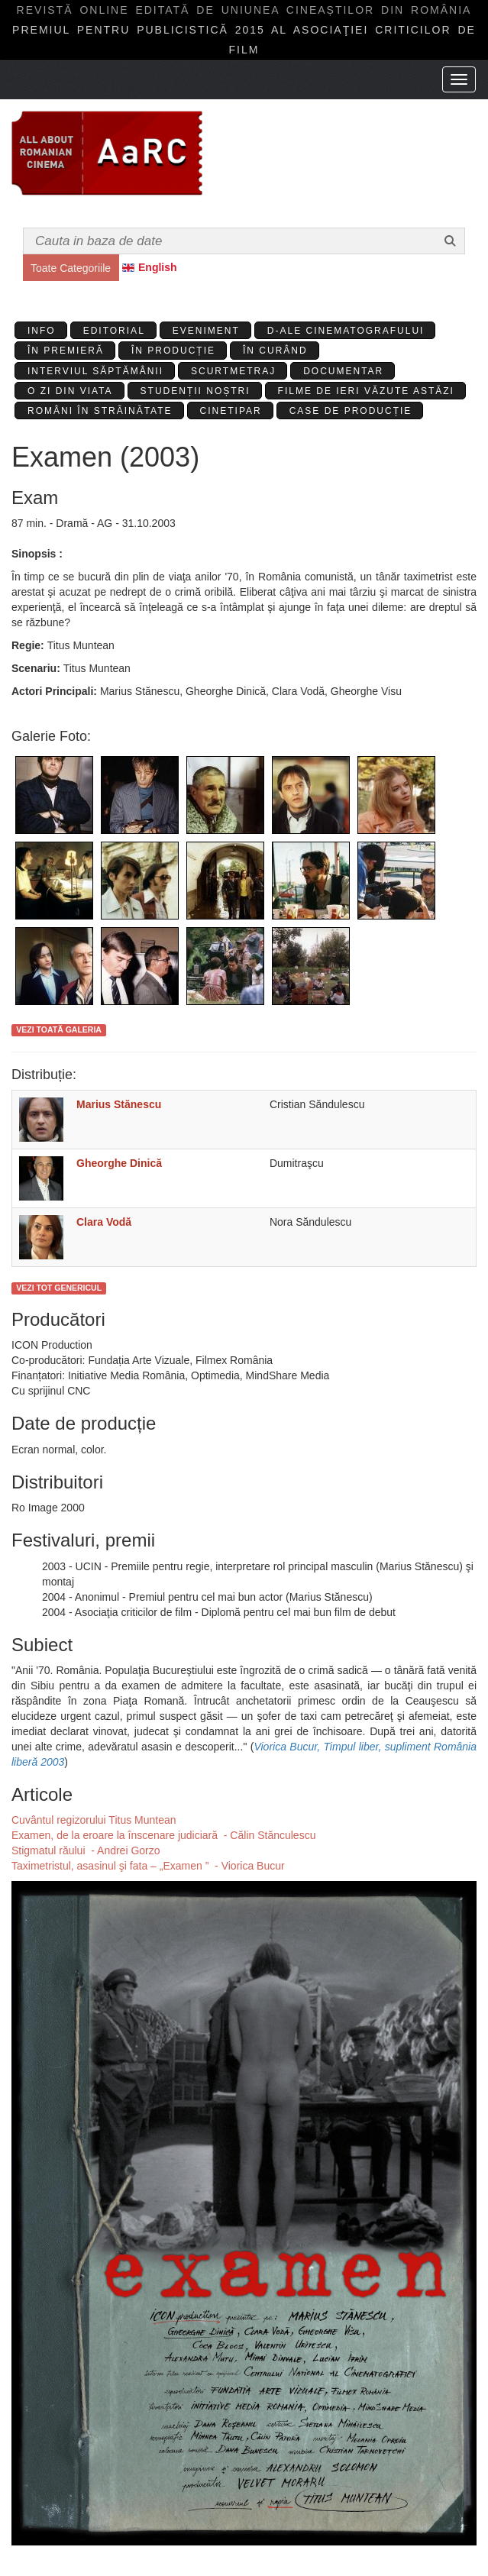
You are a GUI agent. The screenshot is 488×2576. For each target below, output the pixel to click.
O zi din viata (70, 391)
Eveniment (206, 330)
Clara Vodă (103, 1222)
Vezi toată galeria (59, 1029)
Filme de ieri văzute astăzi (366, 391)
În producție (173, 350)
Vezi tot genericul (59, 1287)
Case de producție (350, 411)
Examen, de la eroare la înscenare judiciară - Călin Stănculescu (163, 1835)
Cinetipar (231, 411)
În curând (275, 350)
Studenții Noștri (195, 391)
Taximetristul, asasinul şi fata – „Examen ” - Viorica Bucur (148, 1866)
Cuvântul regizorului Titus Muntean (93, 1820)
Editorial (114, 330)
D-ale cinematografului (346, 330)
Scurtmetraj (233, 371)
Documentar (343, 371)
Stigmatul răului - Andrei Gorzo (85, 1850)
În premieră (65, 350)
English (157, 267)
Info (41, 330)
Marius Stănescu (118, 1104)
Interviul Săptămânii (95, 371)
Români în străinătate (100, 411)
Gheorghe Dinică (119, 1163)
